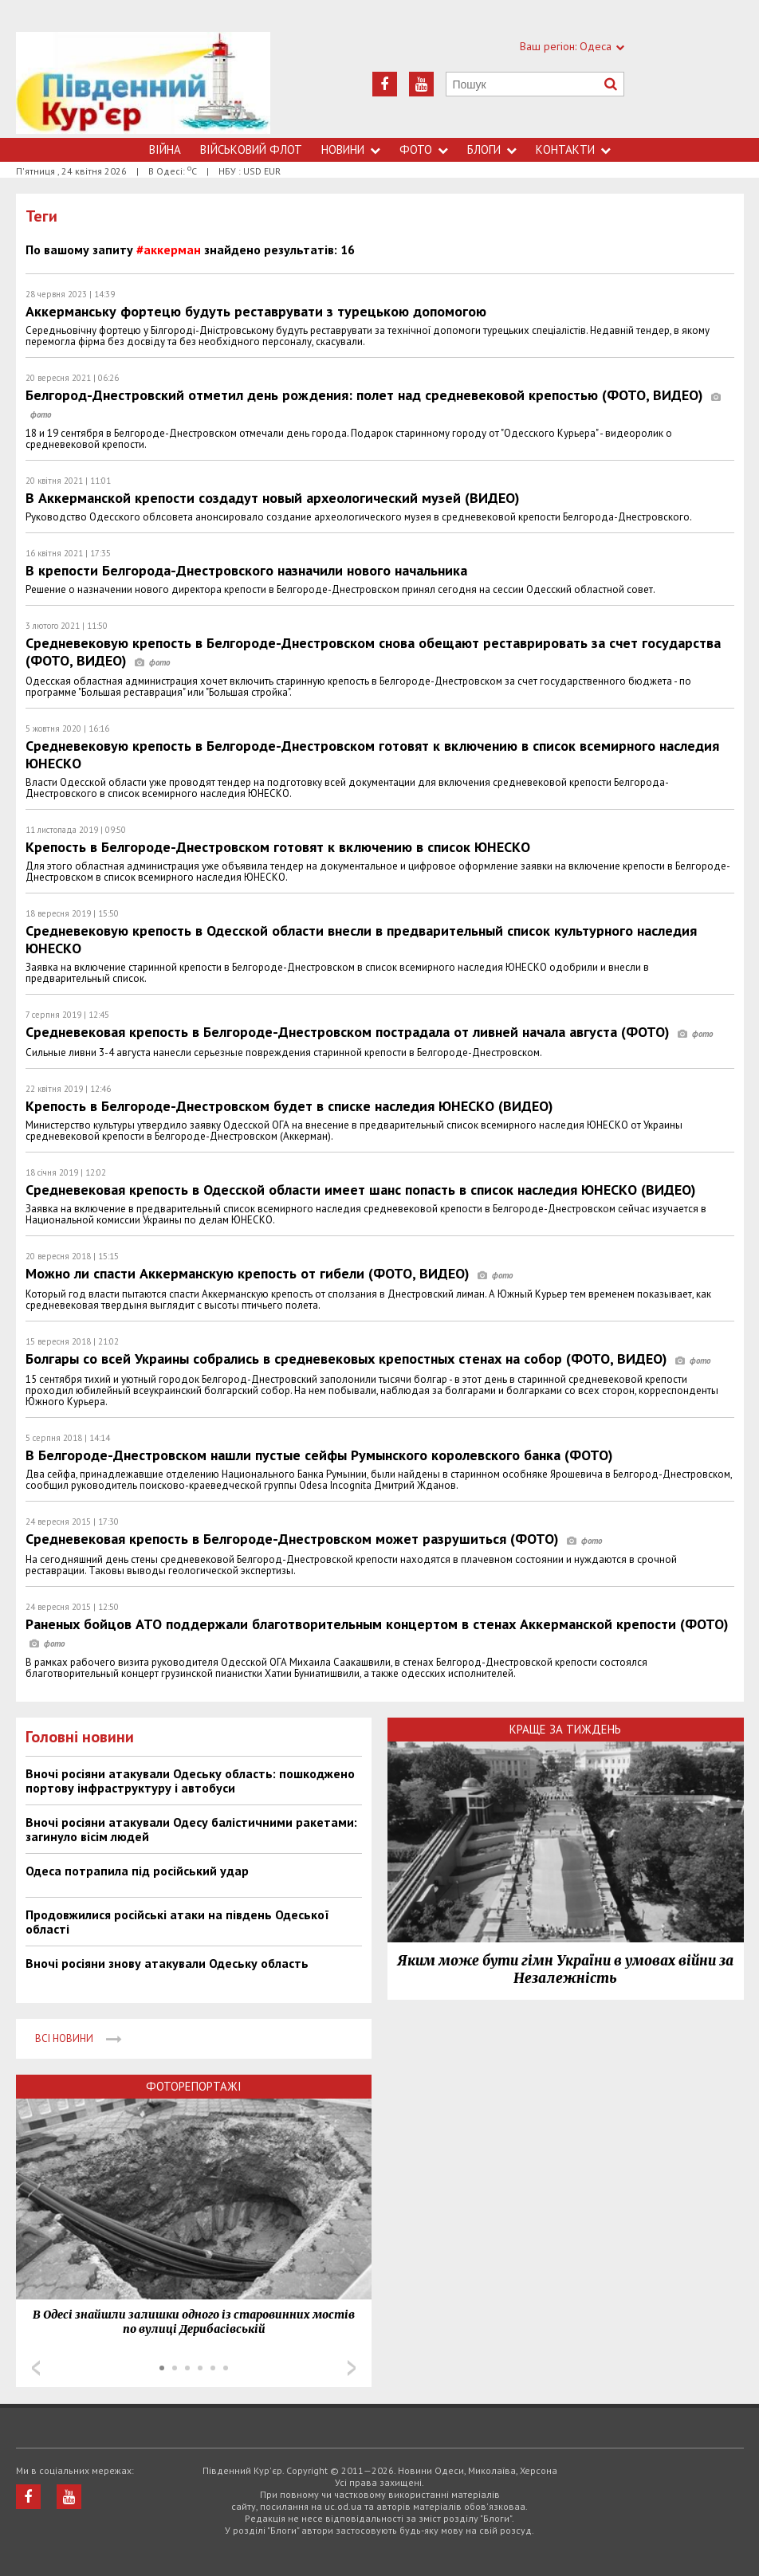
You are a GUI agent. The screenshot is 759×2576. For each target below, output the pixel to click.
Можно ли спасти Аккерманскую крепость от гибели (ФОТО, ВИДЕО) (269, 1273)
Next (352, 2368)
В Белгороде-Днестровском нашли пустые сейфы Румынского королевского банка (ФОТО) (319, 1455)
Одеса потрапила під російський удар (137, 1871)
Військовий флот (251, 149)
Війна (165, 149)
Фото (423, 149)
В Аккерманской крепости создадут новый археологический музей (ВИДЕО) (273, 498)
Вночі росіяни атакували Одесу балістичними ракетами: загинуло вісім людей (191, 1829)
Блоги (492, 149)
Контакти (573, 149)
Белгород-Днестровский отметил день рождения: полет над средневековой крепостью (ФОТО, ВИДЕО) (373, 404)
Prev (36, 2368)
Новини (350, 149)
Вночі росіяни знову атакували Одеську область (167, 1963)
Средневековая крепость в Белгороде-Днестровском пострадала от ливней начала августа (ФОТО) (369, 1032)
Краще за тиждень (565, 1729)
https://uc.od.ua (143, 85)
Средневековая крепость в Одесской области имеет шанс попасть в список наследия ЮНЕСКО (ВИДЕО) (361, 1189)
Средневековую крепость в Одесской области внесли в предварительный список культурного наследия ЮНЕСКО (361, 939)
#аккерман (168, 249)
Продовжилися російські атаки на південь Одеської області (177, 1921)
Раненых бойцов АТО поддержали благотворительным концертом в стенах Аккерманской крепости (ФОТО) (377, 1633)
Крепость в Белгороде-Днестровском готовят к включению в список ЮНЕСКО (278, 847)
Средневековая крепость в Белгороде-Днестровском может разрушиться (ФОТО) (314, 1539)
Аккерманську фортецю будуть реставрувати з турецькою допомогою (256, 311)
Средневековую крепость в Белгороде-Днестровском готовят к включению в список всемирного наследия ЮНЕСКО (372, 754)
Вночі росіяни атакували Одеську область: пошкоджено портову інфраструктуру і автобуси (190, 1780)
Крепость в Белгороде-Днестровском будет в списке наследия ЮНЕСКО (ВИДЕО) (289, 1106)
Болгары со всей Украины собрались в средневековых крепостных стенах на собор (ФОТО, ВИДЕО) (368, 1358)
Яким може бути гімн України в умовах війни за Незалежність (565, 1969)
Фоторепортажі (194, 2086)
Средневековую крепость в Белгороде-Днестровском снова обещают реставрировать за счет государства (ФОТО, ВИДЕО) (373, 652)
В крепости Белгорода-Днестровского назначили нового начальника (246, 570)
